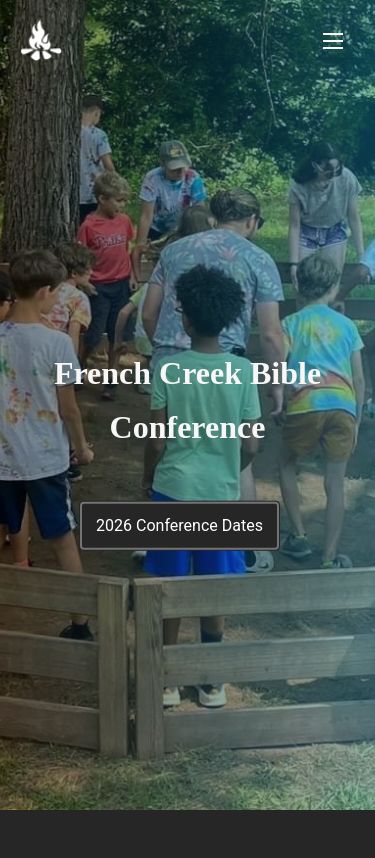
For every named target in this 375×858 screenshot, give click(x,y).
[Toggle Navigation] (333, 40)
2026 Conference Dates (179, 525)
